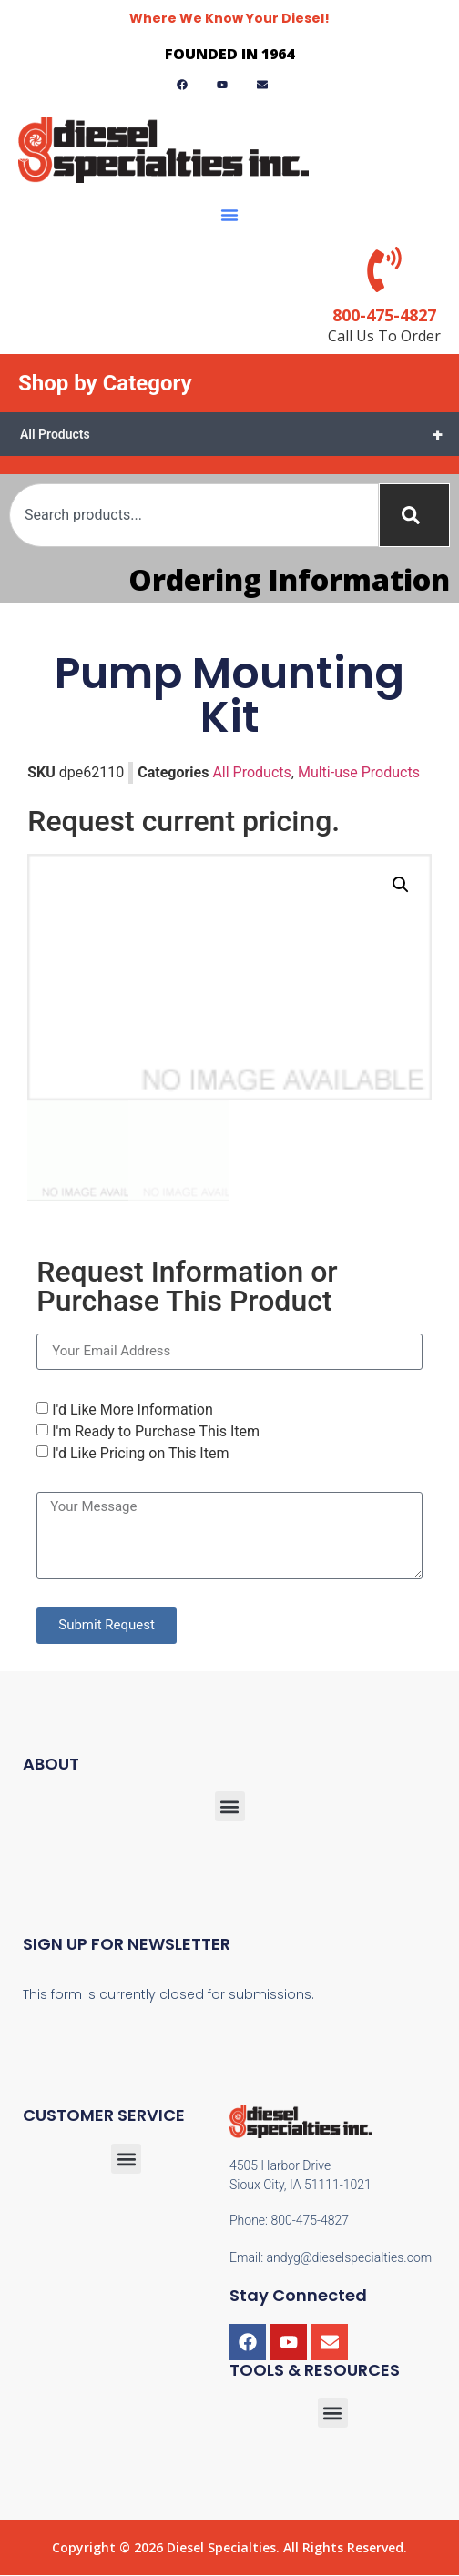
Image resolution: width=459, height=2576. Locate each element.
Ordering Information (289, 579)
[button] (229, 214)
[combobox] (194, 515)
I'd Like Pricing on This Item (140, 1453)
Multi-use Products (359, 772)
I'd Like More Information (132, 1409)
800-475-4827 (384, 315)
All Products (239, 434)
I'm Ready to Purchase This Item (156, 1431)
